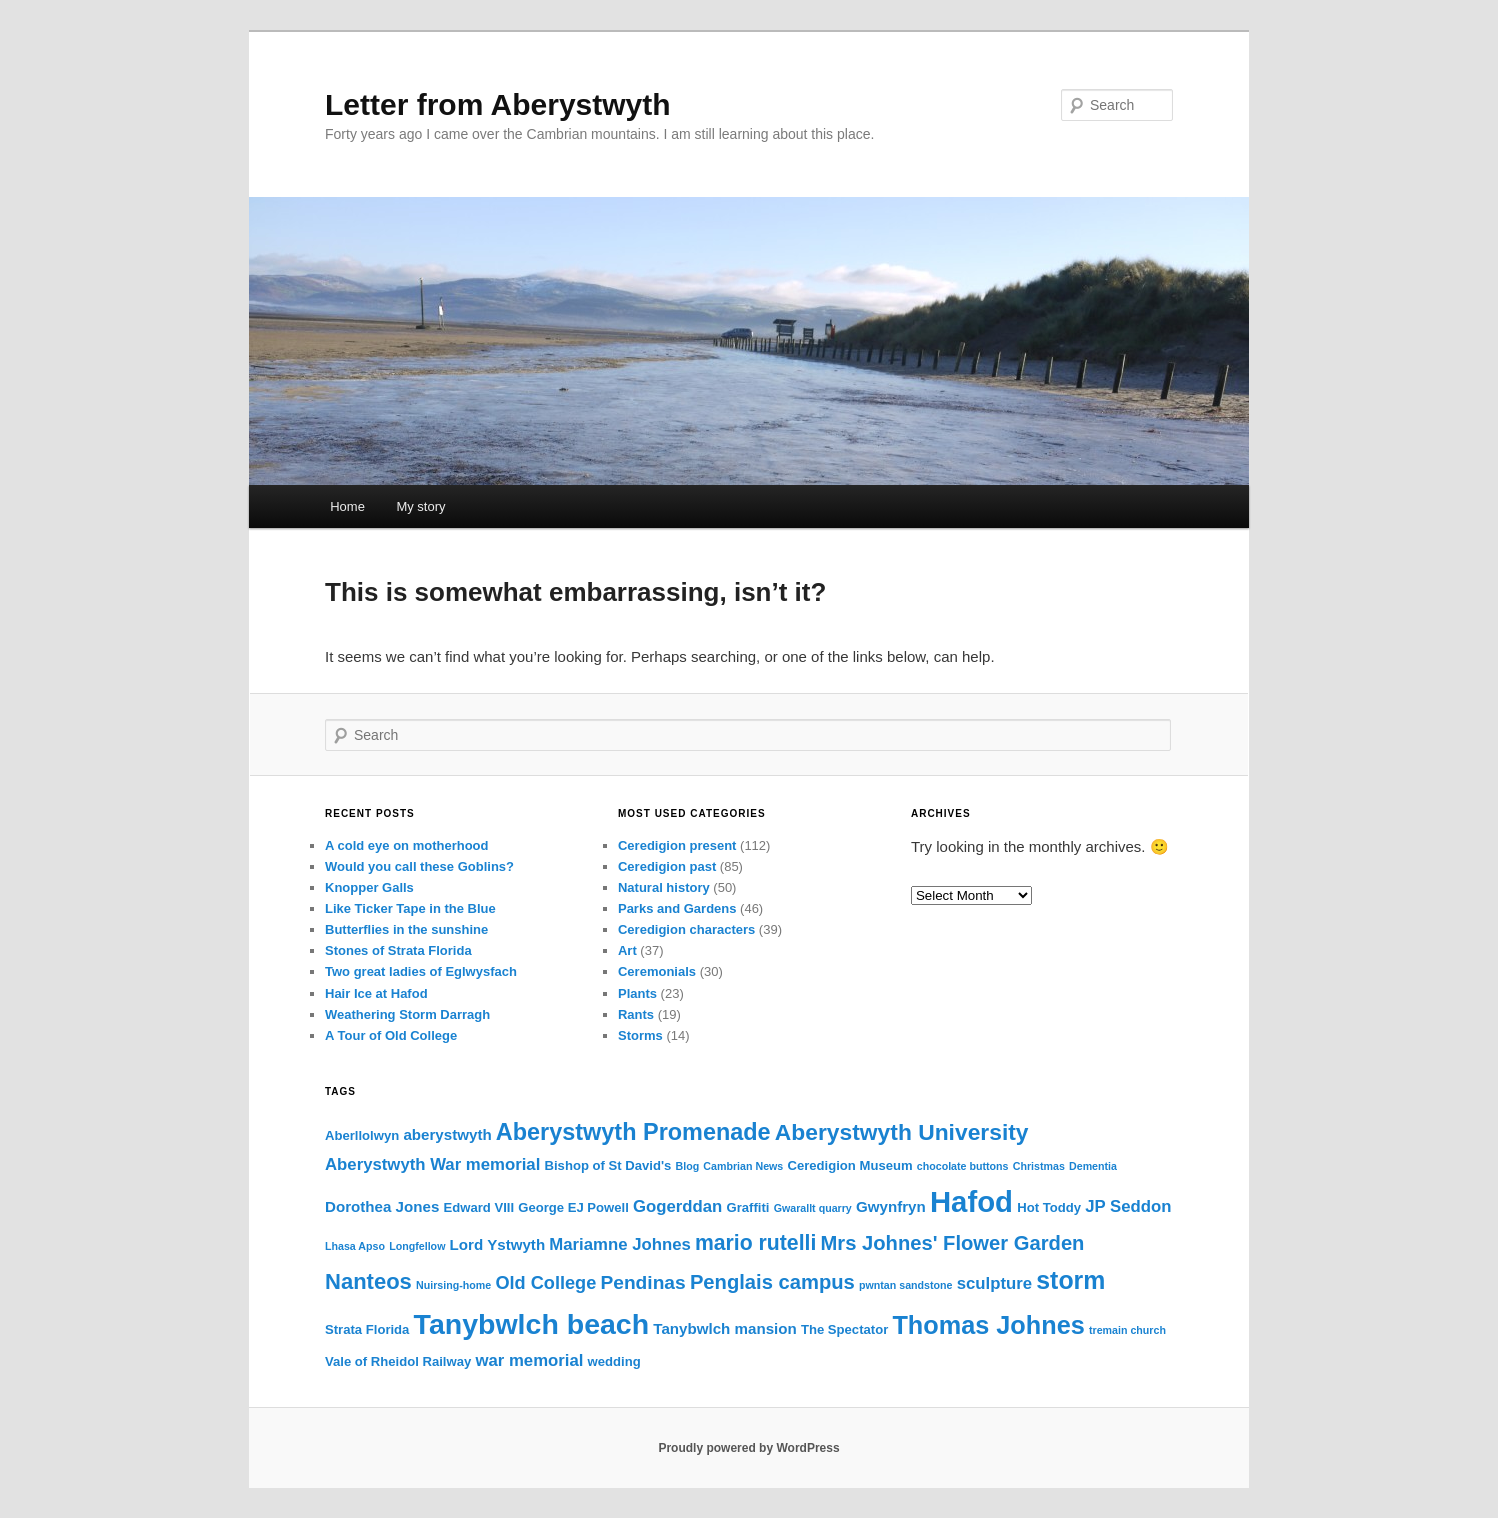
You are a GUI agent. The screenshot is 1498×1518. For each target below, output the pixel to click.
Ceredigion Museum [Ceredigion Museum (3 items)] (849, 1165)
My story (420, 506)
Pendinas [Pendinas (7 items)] (642, 1282)
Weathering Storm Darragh (407, 1014)
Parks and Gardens (677, 908)
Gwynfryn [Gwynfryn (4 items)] (891, 1206)
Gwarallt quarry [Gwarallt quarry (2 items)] (813, 1208)
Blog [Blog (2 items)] (687, 1166)
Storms (640, 1035)
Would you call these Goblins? (419, 866)
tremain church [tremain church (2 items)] (1127, 1330)
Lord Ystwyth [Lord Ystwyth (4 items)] (498, 1244)
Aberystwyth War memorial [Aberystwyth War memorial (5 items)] (432, 1164)
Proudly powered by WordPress (748, 1448)
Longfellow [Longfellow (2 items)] (417, 1246)
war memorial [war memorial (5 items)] (529, 1360)
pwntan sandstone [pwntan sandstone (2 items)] (906, 1285)
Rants (636, 1014)
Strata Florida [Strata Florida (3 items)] (367, 1329)
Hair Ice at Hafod (376, 993)
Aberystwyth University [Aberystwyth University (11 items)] (902, 1132)
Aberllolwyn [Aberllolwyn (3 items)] (362, 1135)
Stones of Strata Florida (398, 950)
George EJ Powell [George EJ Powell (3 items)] (573, 1207)
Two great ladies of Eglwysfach (421, 971)
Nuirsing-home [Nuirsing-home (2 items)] (453, 1285)
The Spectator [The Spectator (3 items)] (844, 1329)
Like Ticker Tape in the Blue (410, 908)
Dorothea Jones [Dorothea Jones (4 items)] (382, 1206)
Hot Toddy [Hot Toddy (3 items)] (1049, 1207)
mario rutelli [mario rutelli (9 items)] (755, 1242)
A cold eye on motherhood (406, 845)
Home (347, 506)
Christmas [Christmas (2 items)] (1039, 1166)
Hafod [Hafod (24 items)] (971, 1201)
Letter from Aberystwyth (498, 104)
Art (627, 950)
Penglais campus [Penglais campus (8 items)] (772, 1282)
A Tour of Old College (391, 1035)
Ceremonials (657, 971)
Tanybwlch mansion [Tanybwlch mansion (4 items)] (724, 1328)
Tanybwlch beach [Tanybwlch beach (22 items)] (532, 1324)
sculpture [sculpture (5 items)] (994, 1283)
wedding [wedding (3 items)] (614, 1361)
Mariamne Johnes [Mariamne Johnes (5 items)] (620, 1244)
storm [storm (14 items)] (1070, 1280)
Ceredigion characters (686, 929)
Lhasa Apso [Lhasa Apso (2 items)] (355, 1246)
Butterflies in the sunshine (406, 929)
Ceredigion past (667, 866)
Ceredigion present (677, 845)
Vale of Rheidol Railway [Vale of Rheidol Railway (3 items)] (398, 1361)
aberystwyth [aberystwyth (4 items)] (447, 1134)
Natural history (664, 887)
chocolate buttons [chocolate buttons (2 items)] (963, 1166)
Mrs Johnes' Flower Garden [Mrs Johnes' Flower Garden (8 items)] (953, 1243)
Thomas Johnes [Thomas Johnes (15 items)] (988, 1325)
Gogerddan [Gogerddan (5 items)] (677, 1206)
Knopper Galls (369, 887)
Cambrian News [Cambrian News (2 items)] (743, 1166)
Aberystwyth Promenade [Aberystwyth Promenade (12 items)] (633, 1132)
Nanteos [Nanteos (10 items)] (368, 1281)
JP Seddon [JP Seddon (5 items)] (1128, 1206)
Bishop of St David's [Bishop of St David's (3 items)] (608, 1165)
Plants (637, 993)
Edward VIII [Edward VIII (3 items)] (478, 1207)
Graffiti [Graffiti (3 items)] (748, 1207)
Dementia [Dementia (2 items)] (1093, 1166)
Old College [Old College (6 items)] (545, 1283)
